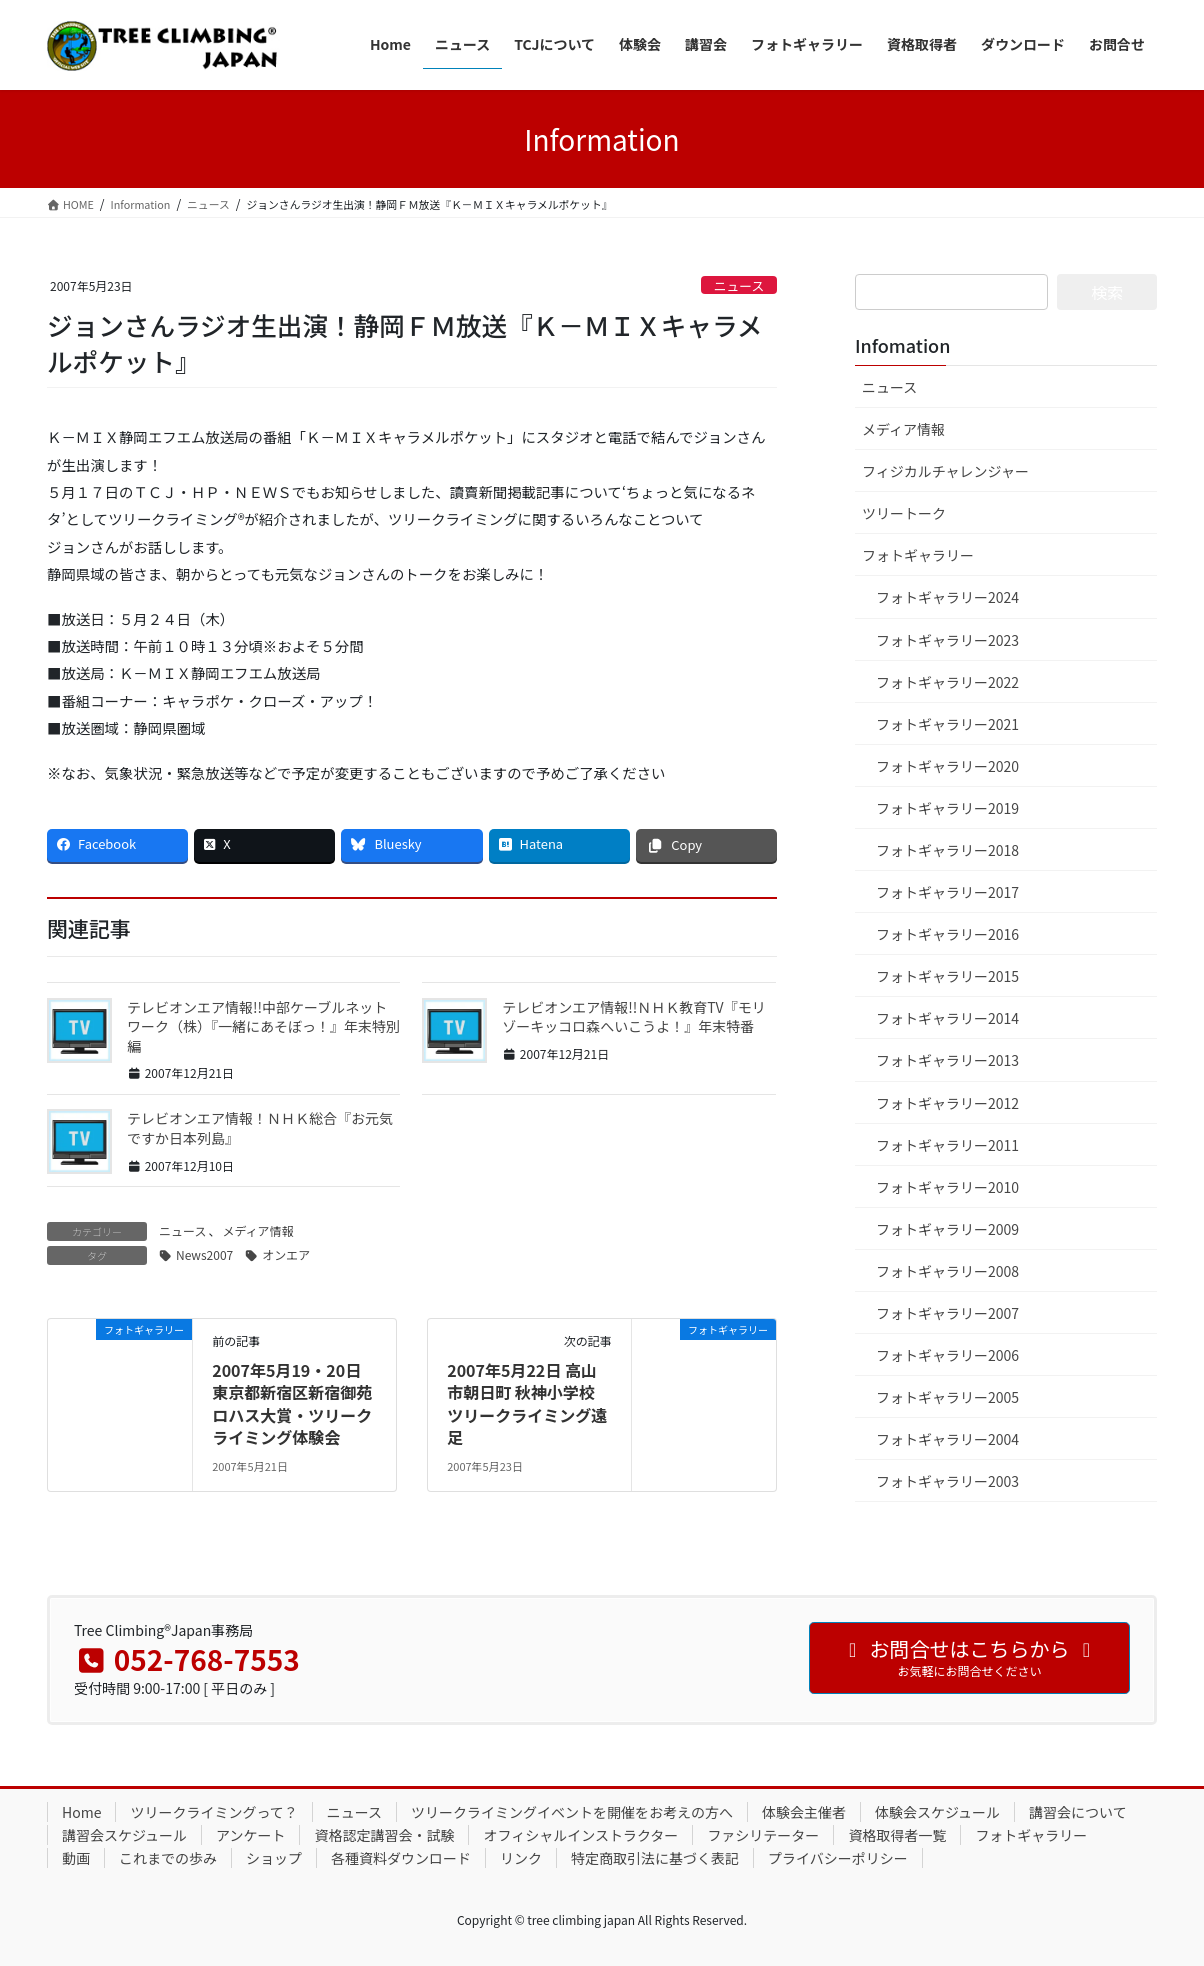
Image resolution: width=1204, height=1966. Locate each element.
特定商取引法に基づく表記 (655, 1858)
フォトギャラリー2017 (947, 892)
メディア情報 (257, 1230)
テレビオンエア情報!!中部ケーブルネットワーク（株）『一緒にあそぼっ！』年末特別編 (263, 1026)
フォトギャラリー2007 (947, 1313)
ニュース (739, 285)
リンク (521, 1858)
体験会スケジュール (937, 1812)
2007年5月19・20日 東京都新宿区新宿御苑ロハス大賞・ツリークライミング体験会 (292, 1403)
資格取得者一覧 (897, 1835)
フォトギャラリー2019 (947, 808)
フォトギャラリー (918, 555)
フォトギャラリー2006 (947, 1355)
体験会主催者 (804, 1812)
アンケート (250, 1835)
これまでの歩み (168, 1858)
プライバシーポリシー (838, 1858)
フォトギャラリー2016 (947, 934)
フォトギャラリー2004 (947, 1439)
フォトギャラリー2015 (947, 976)
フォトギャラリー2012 (947, 1103)
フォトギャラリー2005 (947, 1397)
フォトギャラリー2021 (947, 724)
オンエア (286, 1254)
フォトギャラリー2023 (947, 640)
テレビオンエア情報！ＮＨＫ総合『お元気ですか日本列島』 (260, 1128)
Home (81, 1812)
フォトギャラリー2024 (947, 597)
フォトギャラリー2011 (947, 1145)
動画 (76, 1858)
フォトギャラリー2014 (947, 1018)
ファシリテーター (763, 1835)
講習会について (1078, 1812)
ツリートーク (904, 513)
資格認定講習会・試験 (384, 1835)
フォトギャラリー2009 (947, 1229)
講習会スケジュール (124, 1835)
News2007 (204, 1254)
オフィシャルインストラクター (580, 1835)
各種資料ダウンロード (401, 1858)
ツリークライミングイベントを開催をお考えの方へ (572, 1812)
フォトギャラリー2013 (947, 1060)
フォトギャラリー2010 (947, 1187)
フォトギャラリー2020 (947, 766)
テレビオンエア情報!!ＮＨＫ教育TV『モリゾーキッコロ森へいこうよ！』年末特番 (633, 1017)
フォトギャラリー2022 (947, 682)
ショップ (274, 1858)
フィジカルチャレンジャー (945, 471)
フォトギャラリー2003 (947, 1481)
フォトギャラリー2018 (947, 850)
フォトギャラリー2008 (947, 1271)
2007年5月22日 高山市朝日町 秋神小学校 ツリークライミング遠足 (527, 1403)
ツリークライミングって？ (213, 1812)
